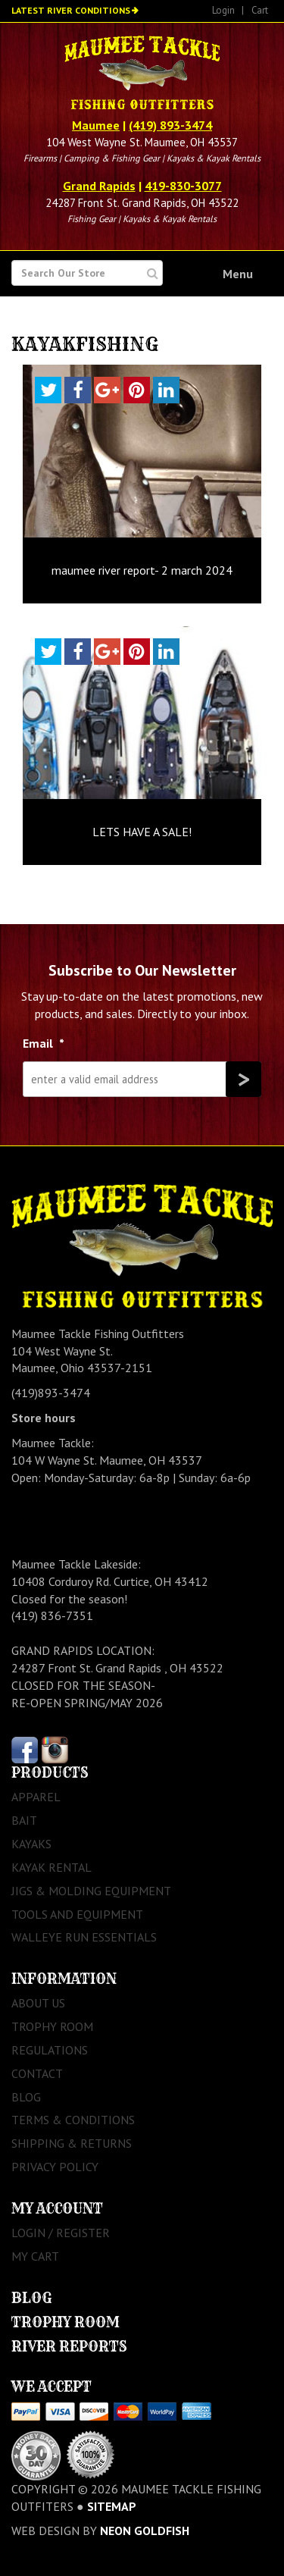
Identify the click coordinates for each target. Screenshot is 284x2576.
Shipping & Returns (71, 2143)
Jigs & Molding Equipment (91, 1890)
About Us (38, 2002)
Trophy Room (52, 2026)
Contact (37, 2073)
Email (43, 1043)
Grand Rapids (99, 185)
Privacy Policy (54, 2166)
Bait (24, 1820)
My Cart (35, 2256)
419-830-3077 (183, 185)
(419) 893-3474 (170, 125)
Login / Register (60, 2232)
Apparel (36, 1796)
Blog (26, 2096)
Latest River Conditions (70, 10)
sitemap (111, 2506)
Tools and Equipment (77, 1914)
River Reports (69, 2346)
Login (223, 10)
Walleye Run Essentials (84, 1937)
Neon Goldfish (144, 2530)
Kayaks (31, 1843)
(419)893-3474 (50, 1392)
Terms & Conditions (73, 2119)
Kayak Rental (51, 1867)
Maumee (96, 125)
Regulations (49, 2049)
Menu (238, 273)
